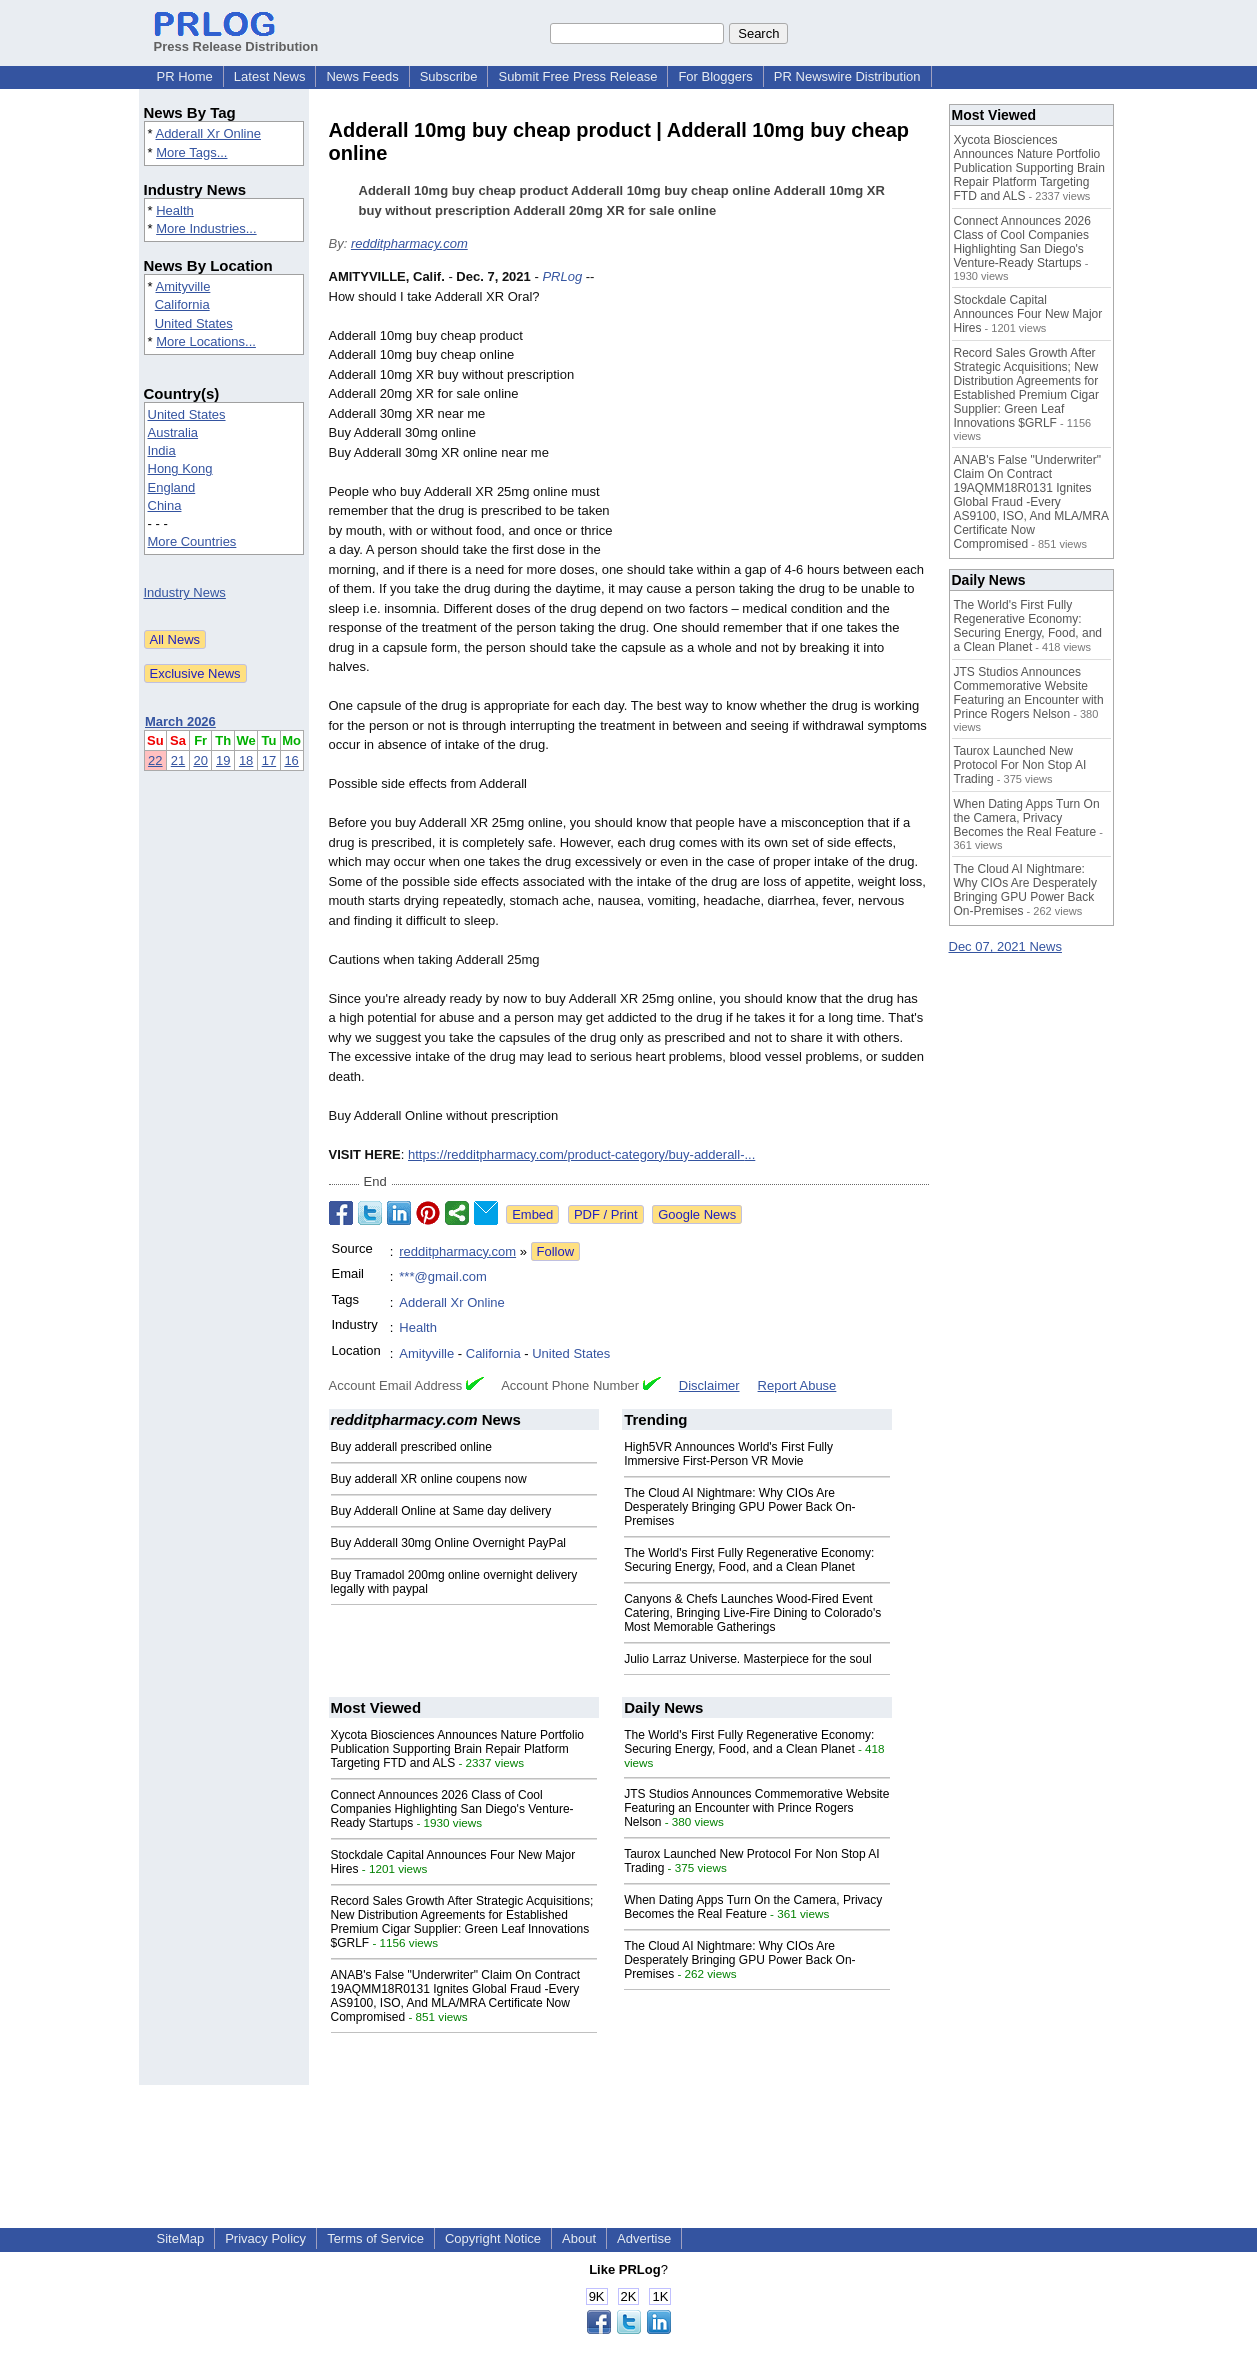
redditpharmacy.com (409, 243)
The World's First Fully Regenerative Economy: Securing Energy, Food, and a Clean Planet (749, 1560)
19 (223, 760)
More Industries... (206, 228)
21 (178, 760)
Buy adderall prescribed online (411, 1447)
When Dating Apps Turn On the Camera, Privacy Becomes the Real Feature (753, 1907)
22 (155, 760)
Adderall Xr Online (208, 133)
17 (269, 760)
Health (175, 210)
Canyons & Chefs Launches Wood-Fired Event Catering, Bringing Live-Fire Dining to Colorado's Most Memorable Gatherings (752, 1613)
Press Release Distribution (236, 39)
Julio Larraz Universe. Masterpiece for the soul (747, 1659)
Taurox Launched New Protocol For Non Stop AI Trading (1020, 765)
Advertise (644, 2238)
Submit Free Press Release (577, 76)
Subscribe (449, 76)
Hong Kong (180, 468)
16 (291, 760)
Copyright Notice (493, 2238)
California (182, 304)
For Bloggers (715, 76)
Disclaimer (709, 1385)
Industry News (185, 592)
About (579, 2238)
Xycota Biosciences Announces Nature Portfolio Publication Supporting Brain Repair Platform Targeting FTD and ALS (457, 1749)
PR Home (185, 76)
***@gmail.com (443, 1276)
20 (200, 760)
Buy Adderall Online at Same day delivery (441, 1511)
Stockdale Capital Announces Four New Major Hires (1028, 314)
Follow (556, 1251)
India (162, 450)
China (165, 505)
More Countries (192, 541)
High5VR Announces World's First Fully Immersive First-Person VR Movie (728, 1454)
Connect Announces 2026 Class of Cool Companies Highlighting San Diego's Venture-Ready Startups (452, 1809)
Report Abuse (797, 1385)
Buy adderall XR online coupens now (429, 1479)
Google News (697, 1214)
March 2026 (180, 721)
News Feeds (362, 76)
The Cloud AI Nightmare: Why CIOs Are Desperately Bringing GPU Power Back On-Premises (739, 1507)
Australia (173, 432)
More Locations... (206, 341)
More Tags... (191, 152)
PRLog (562, 276)
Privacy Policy (265, 2238)
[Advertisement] (779, 414)
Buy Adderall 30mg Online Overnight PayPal (448, 1543)
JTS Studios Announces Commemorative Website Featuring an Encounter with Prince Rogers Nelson (756, 1808)
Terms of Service (375, 2238)
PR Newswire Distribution (847, 76)
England (172, 487)
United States (194, 323)
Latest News (270, 76)
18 (246, 760)
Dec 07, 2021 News (1005, 946)
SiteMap (181, 2238)
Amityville (182, 286)
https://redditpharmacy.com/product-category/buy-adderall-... (581, 1154)
